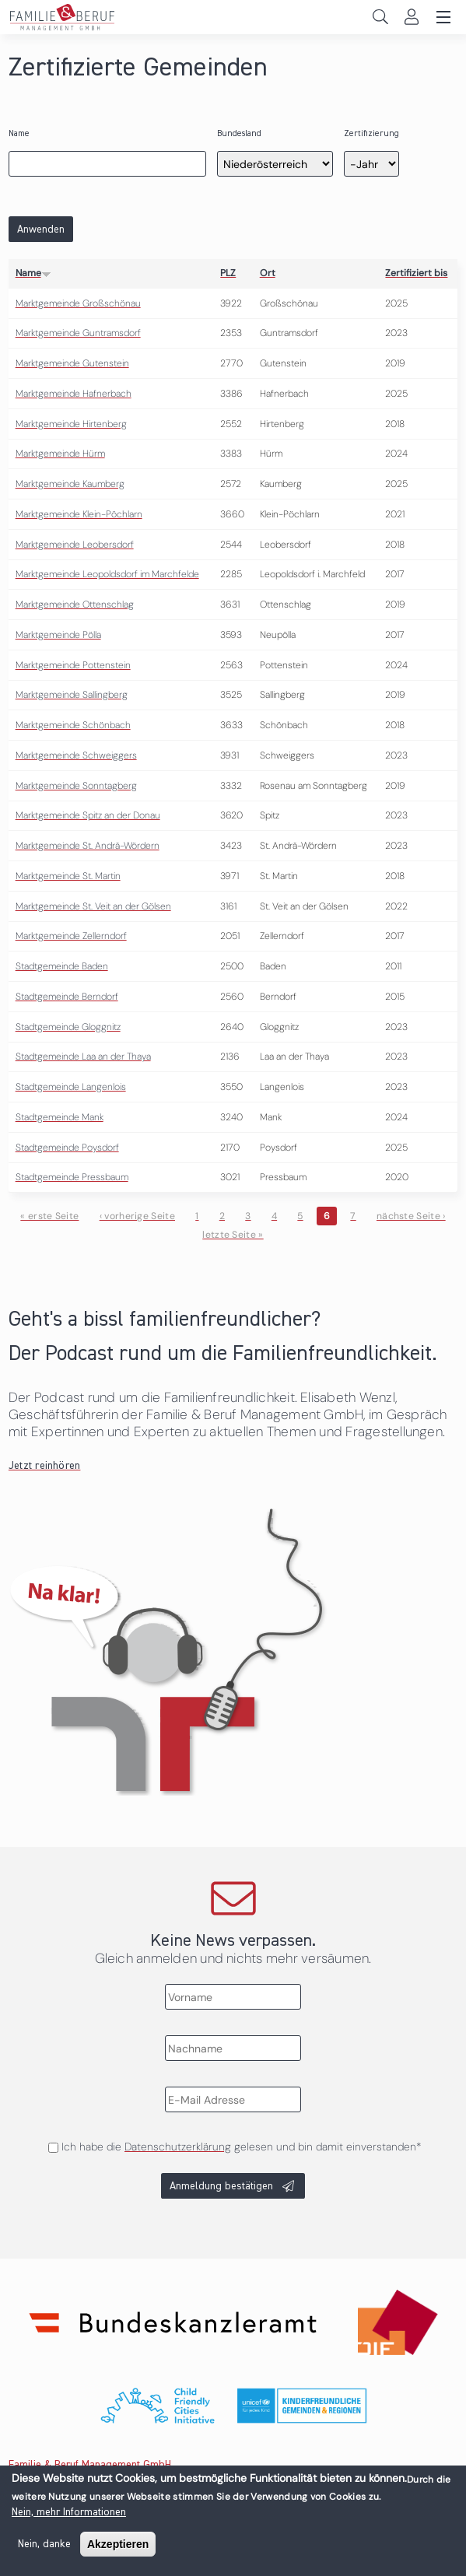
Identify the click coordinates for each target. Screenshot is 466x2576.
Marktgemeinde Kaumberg (70, 484)
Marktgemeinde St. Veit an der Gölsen (93, 906)
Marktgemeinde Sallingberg (72, 695)
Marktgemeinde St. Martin (68, 876)
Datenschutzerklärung (177, 2147)
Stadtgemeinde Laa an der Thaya (83, 1056)
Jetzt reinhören (45, 1465)
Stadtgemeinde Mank (59, 1117)
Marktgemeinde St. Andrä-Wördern (87, 845)
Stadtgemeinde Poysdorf (67, 1147)
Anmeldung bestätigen (221, 2186)
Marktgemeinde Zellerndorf (71, 936)
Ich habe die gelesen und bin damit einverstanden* (241, 2147)
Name (19, 133)
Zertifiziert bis (416, 273)
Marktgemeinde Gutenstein (72, 363)
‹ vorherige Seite (137, 1216)
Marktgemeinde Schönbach (73, 725)
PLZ (228, 273)
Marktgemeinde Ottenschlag (75, 604)
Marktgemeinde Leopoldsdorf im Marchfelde (107, 574)
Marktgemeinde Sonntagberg (76, 786)
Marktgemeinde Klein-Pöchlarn (79, 514)
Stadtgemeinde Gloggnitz (68, 1027)
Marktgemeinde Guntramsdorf (78, 333)
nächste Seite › (411, 1216)
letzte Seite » (232, 1234)
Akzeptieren (118, 2550)
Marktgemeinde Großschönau (78, 303)
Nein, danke (44, 2550)
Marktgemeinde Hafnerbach (73, 393)
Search (380, 17)
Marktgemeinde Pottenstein (73, 665)
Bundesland (239, 133)
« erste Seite (49, 1216)
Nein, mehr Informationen (69, 2518)
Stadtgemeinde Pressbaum (72, 1177)
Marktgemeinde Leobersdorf (75, 544)
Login (411, 17)
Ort (267, 273)
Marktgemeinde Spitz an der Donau (88, 815)
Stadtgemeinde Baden (62, 966)
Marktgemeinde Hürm (60, 453)
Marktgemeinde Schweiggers (76, 755)
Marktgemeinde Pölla (58, 635)
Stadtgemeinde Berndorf (67, 996)
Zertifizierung (371, 133)
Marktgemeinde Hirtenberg (71, 424)
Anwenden (41, 229)
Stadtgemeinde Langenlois (71, 1087)
